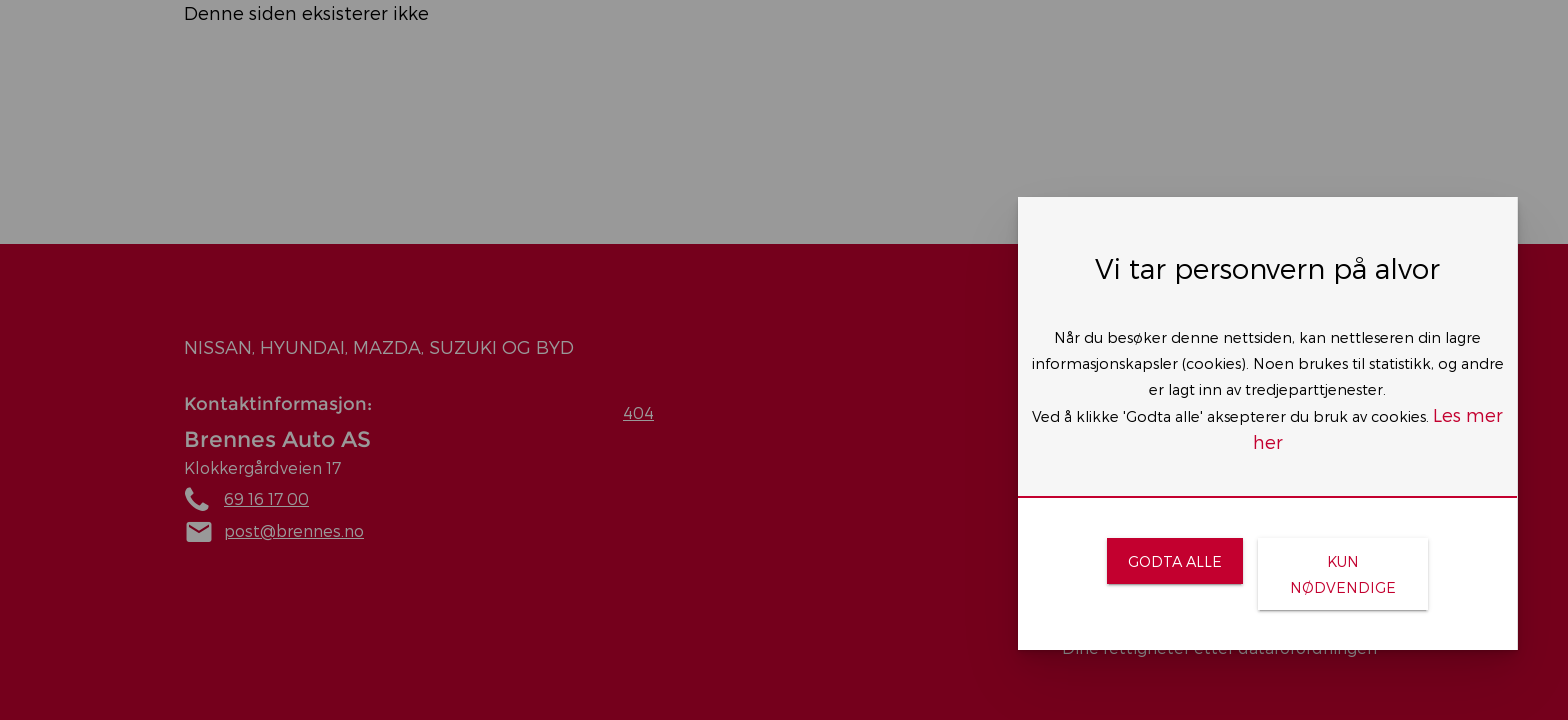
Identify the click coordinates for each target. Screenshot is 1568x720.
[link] (1174, 561)
